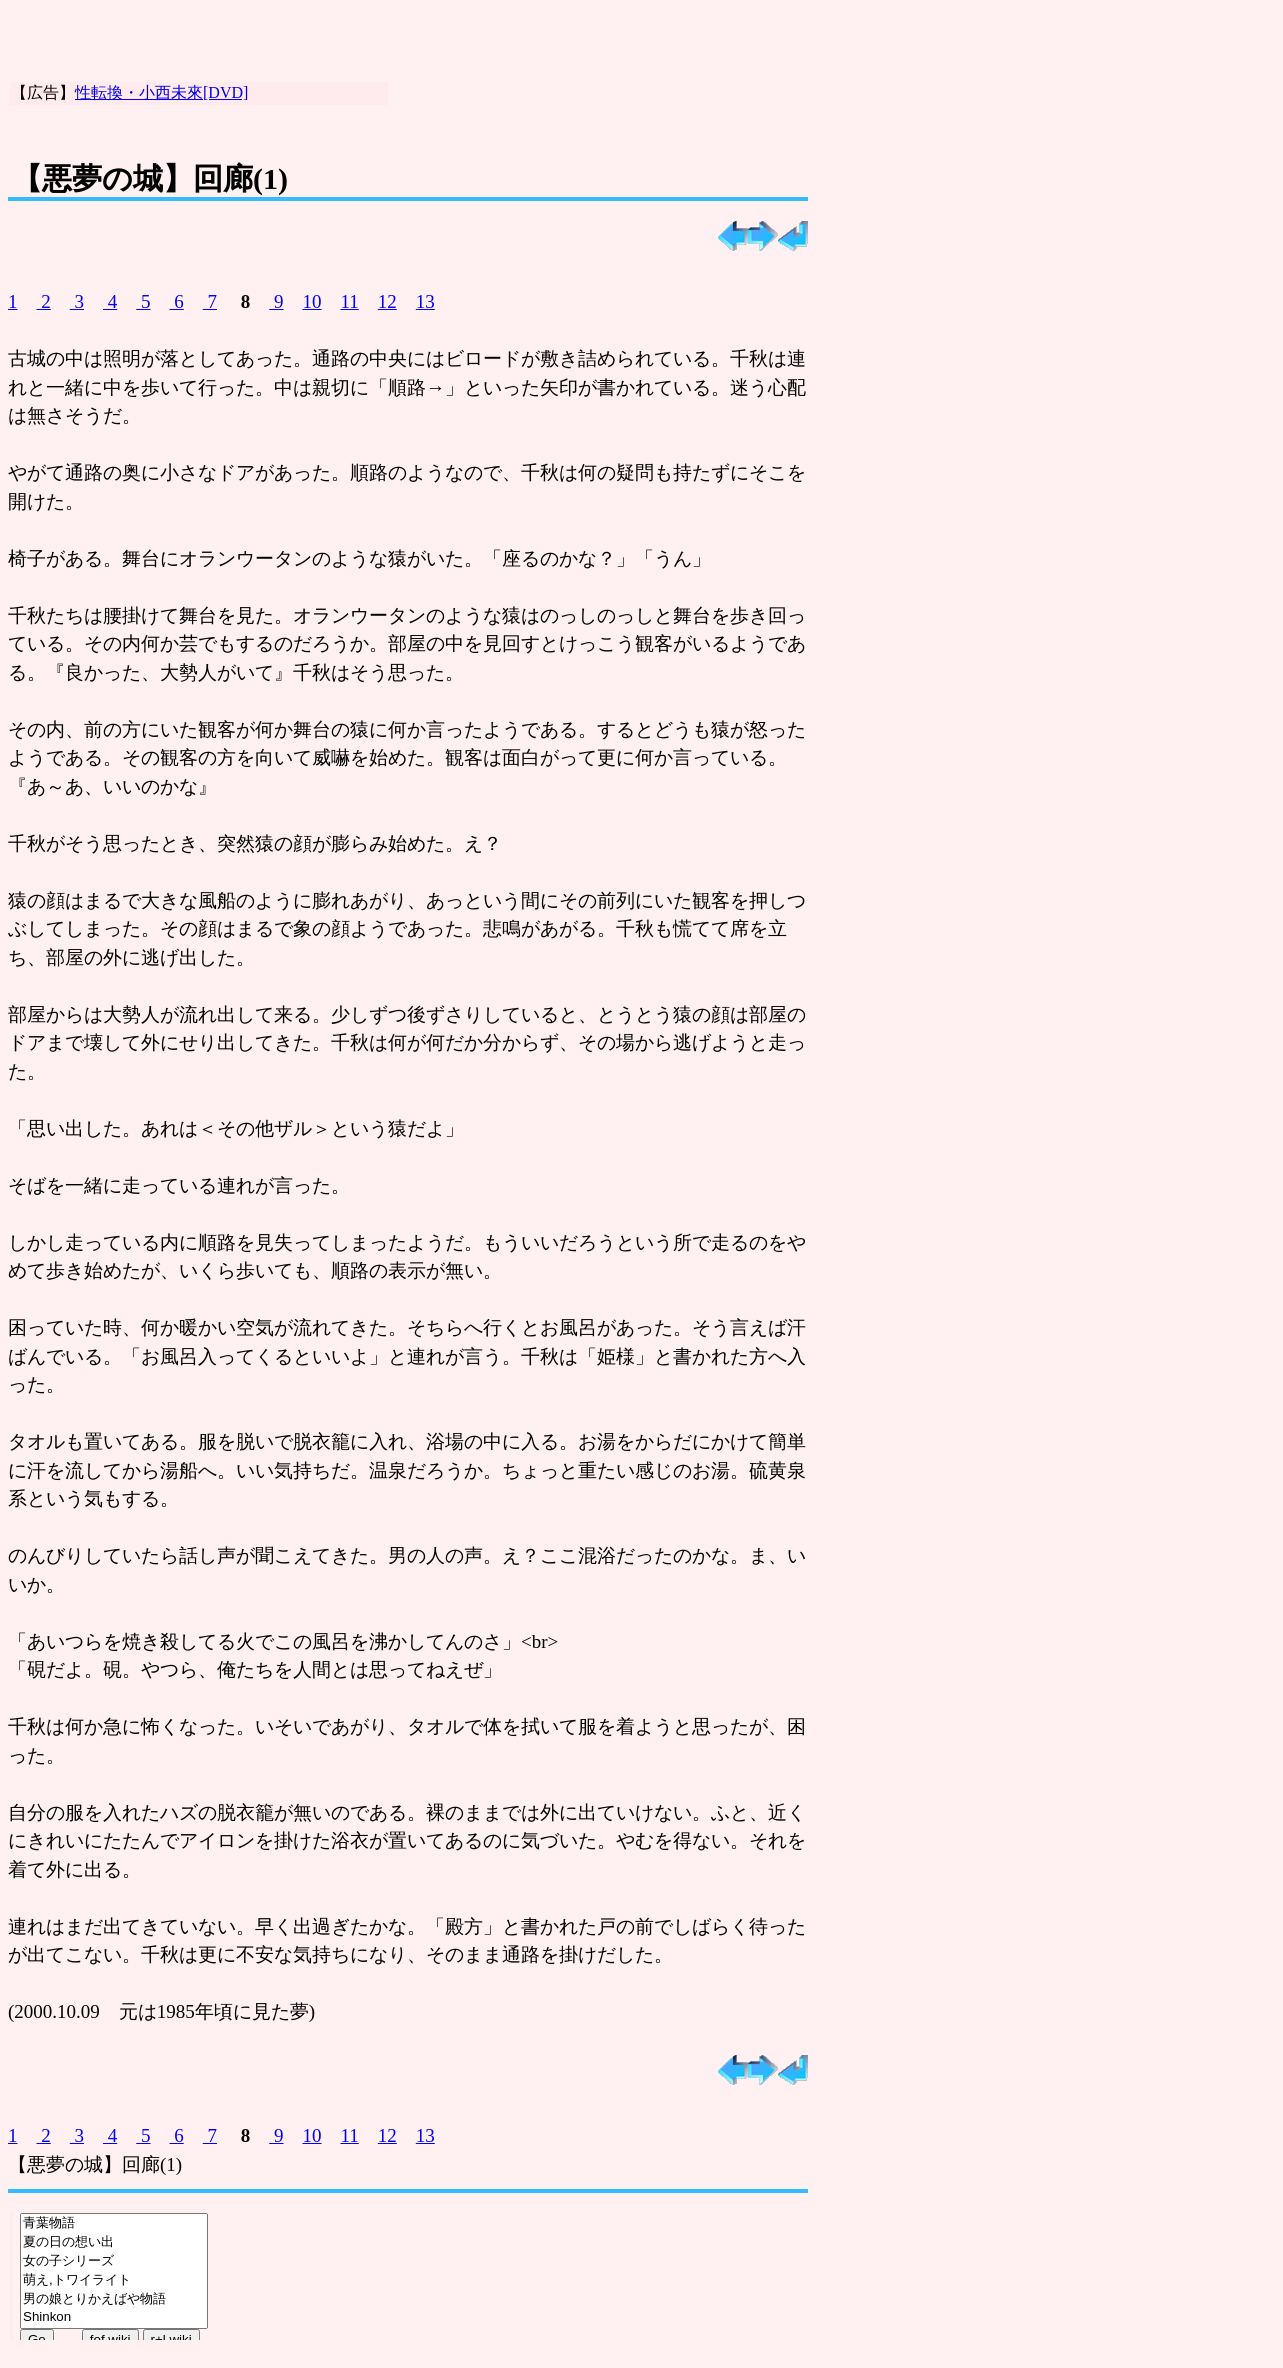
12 (387, 301)
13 (425, 301)
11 (350, 301)
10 (312, 301)
